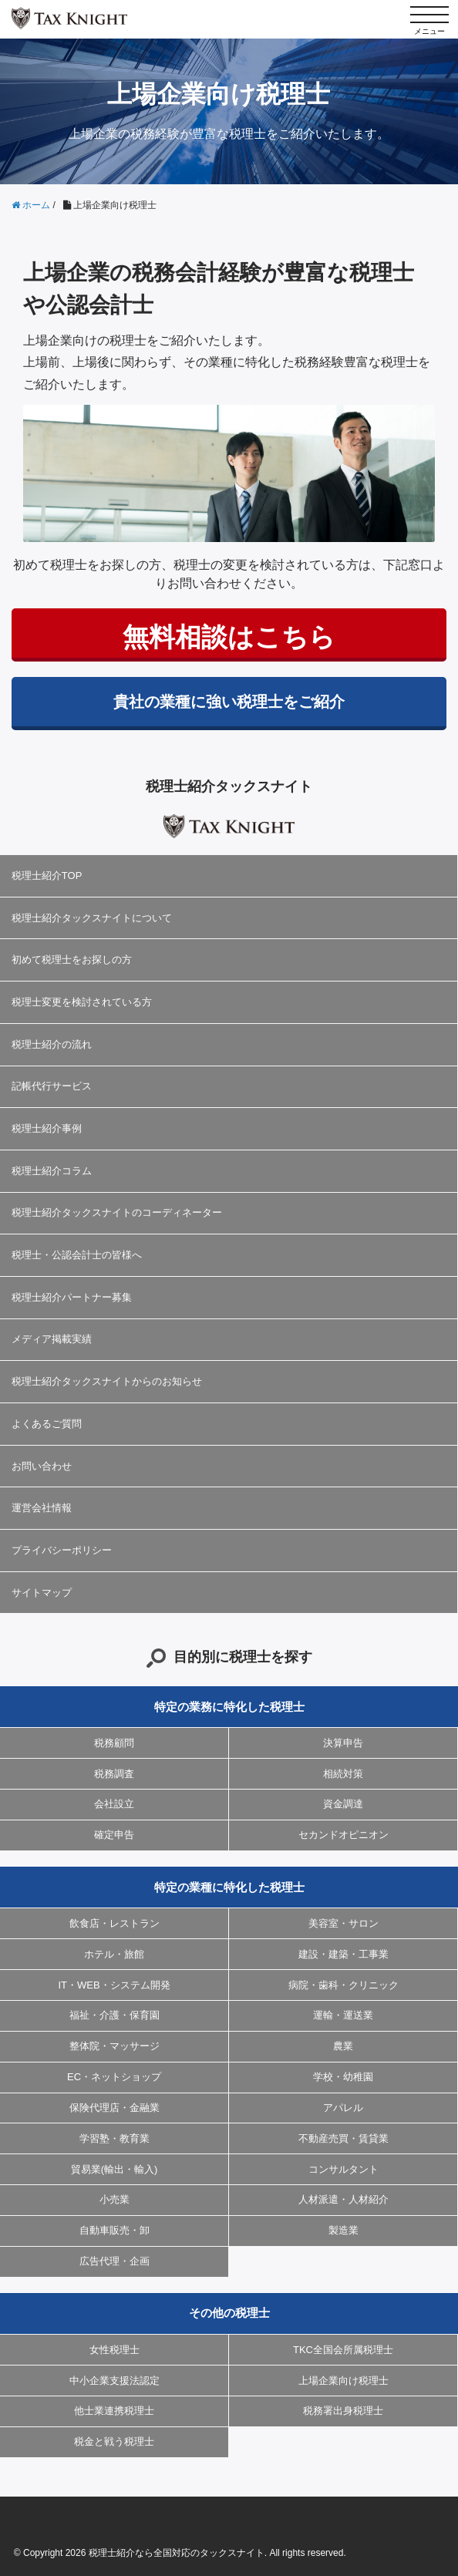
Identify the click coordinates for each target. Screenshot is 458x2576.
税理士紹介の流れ (52, 1044)
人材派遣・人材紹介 (343, 2199)
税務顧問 (114, 1743)
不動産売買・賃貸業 (343, 2138)
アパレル (343, 2107)
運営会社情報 (42, 1508)
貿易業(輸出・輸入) (114, 2169)
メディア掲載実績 (52, 1339)
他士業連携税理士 (114, 2410)
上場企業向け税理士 (343, 2380)
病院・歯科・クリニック (343, 1985)
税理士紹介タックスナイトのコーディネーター (117, 1212)
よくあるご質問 (47, 1423)
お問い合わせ (42, 1466)
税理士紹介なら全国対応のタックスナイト (176, 2552)
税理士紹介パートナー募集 (72, 1297)
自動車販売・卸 (114, 2230)
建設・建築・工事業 (343, 1954)
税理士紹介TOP (47, 875)
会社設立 (114, 1804)
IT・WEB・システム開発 (114, 1985)
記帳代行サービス (52, 1086)
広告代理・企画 (114, 2261)
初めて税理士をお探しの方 (72, 959)
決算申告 (343, 1743)
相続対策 (343, 1774)
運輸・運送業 (343, 2015)
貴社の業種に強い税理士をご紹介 (229, 701)
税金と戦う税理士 (114, 2441)
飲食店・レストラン (114, 1923)
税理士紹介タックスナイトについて (92, 918)
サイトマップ (42, 1592)
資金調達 (343, 1804)
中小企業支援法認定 (114, 2380)
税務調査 (114, 1774)
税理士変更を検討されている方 (82, 1002)
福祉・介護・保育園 (114, 2015)
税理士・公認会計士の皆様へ (77, 1255)
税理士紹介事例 (47, 1128)
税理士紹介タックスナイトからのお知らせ (107, 1381)
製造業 (343, 2230)
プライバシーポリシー (62, 1550)
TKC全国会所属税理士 (343, 2349)
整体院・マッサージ (114, 2046)
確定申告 (114, 1834)
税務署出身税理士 (343, 2410)
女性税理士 (114, 2349)
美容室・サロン (343, 1923)
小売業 (114, 2199)
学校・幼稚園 (343, 2077)
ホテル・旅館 (114, 1954)
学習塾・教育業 (114, 2138)
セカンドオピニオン (343, 1834)
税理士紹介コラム (52, 1171)
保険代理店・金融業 (114, 2107)
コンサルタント (343, 2169)
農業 (343, 2046)
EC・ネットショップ (114, 2077)
